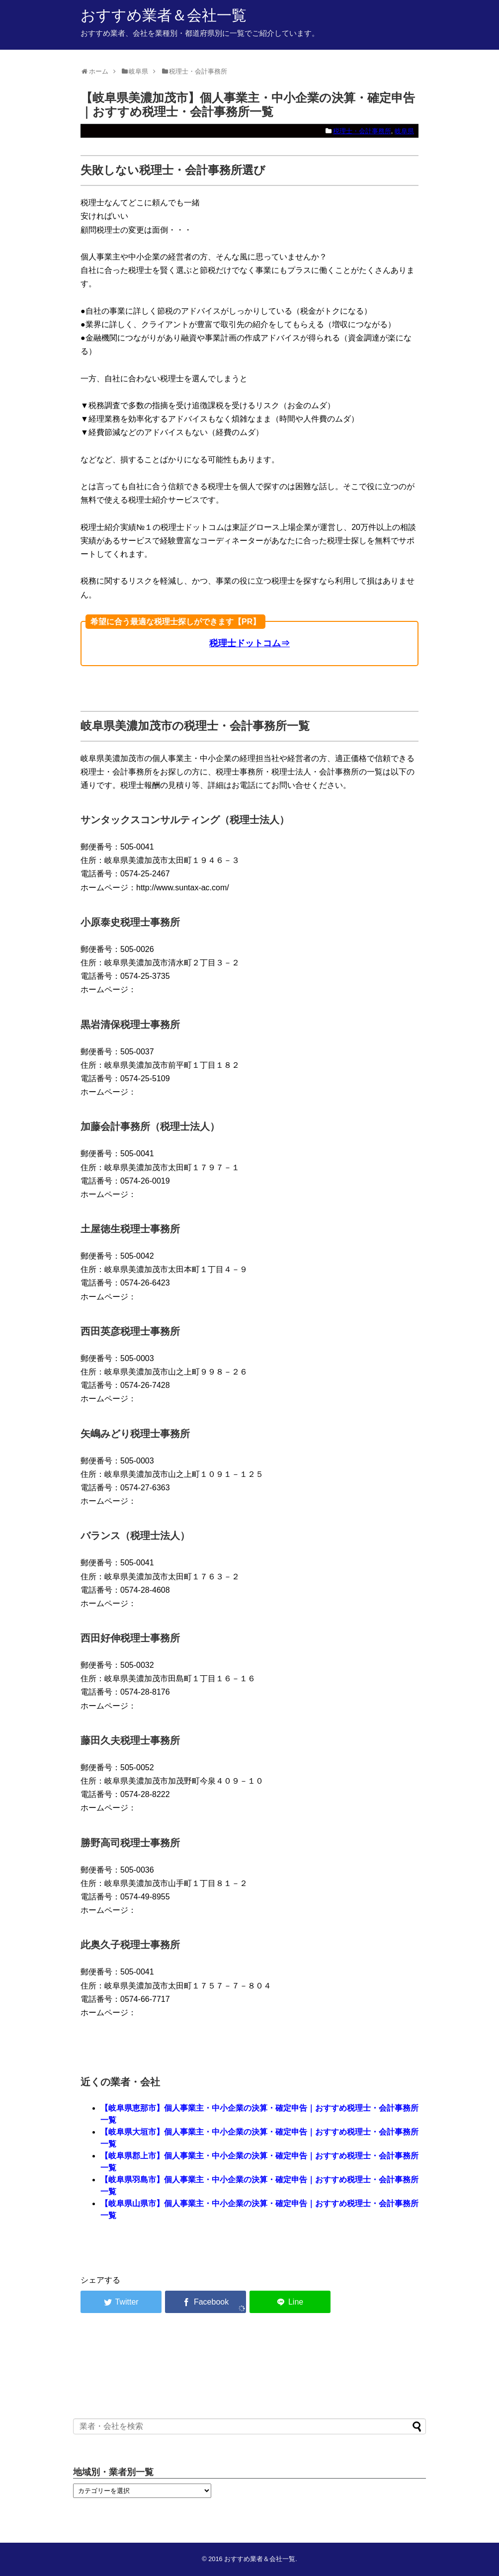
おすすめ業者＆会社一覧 (164, 15)
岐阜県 (404, 131)
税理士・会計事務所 (362, 131)
